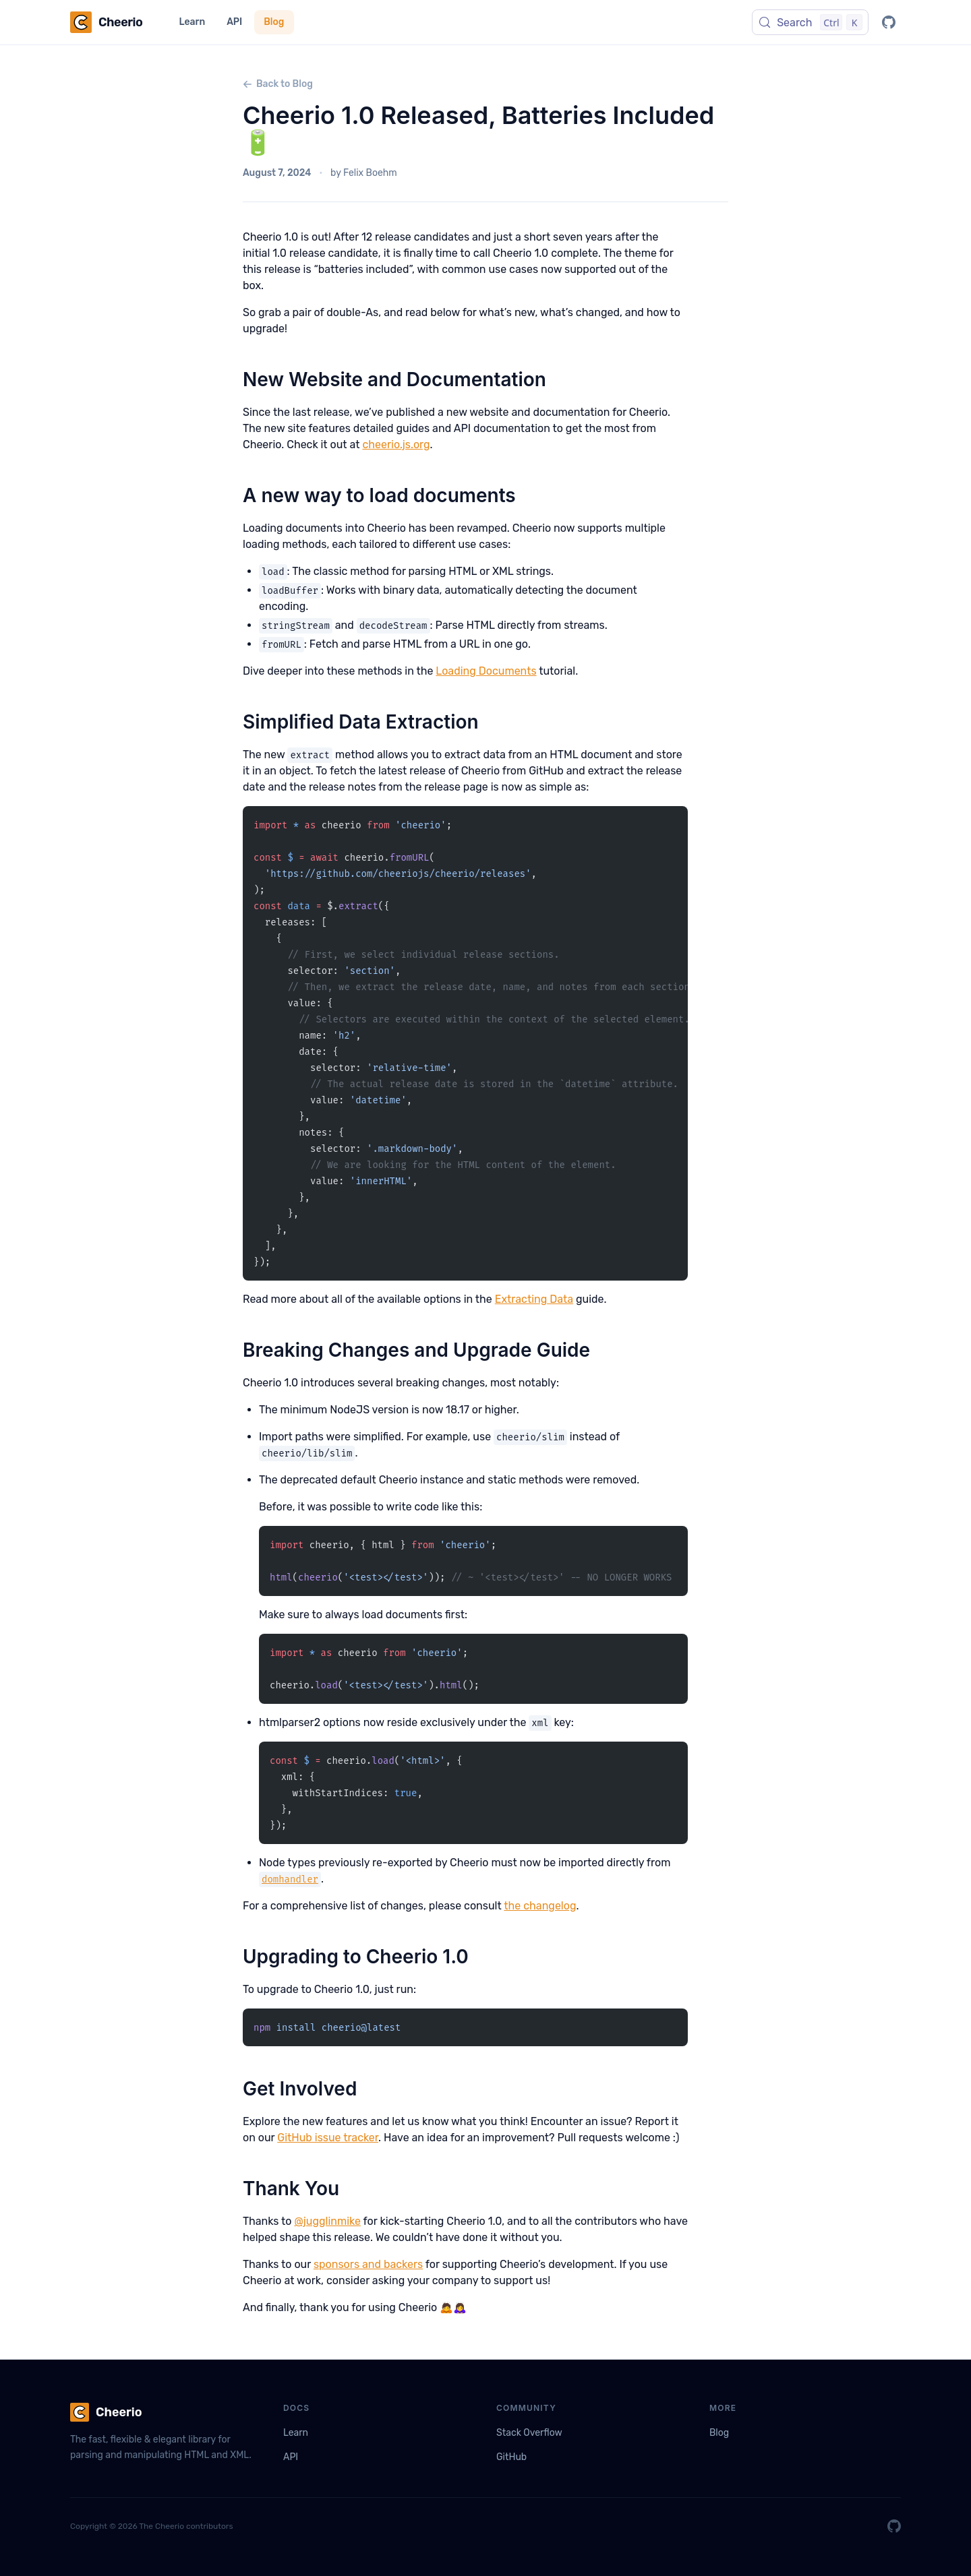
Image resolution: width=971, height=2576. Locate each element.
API (234, 22)
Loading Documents (486, 671)
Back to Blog (278, 84)
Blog (274, 22)
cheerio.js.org (396, 444)
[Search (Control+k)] (810, 22)
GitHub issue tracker (327, 2137)
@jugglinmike (327, 2221)
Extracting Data (534, 1299)
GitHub (511, 2457)
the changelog (540, 1905)
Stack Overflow (529, 2433)
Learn (192, 22)
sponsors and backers (368, 2264)
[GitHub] (889, 22)
